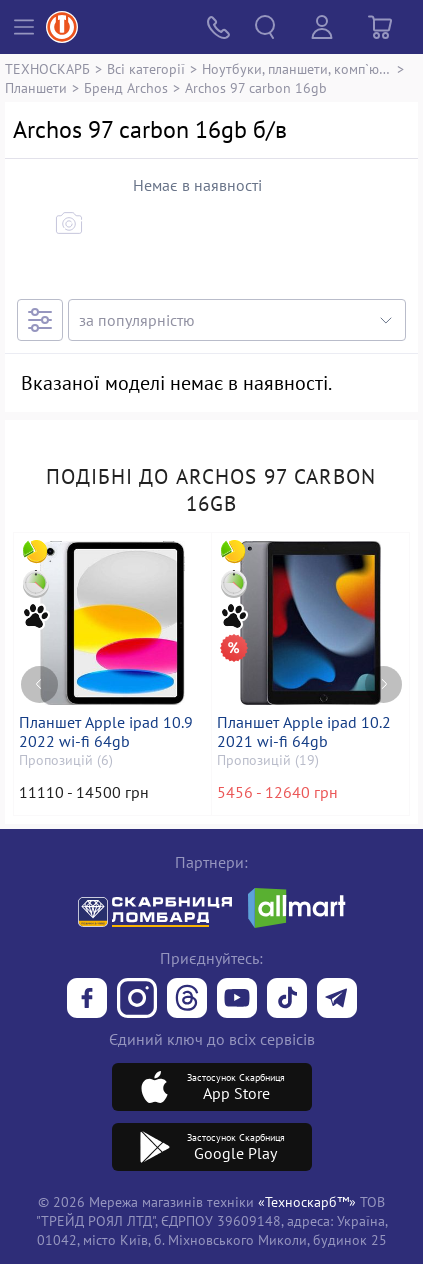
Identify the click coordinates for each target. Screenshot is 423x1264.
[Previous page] (39, 684)
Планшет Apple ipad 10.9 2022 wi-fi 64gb (106, 732)
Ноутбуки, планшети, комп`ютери (297, 68)
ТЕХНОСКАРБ (47, 68)
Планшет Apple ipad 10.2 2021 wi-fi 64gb (304, 732)
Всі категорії (146, 68)
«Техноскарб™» (307, 1201)
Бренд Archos (126, 87)
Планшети (36, 87)
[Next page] (383, 684)
